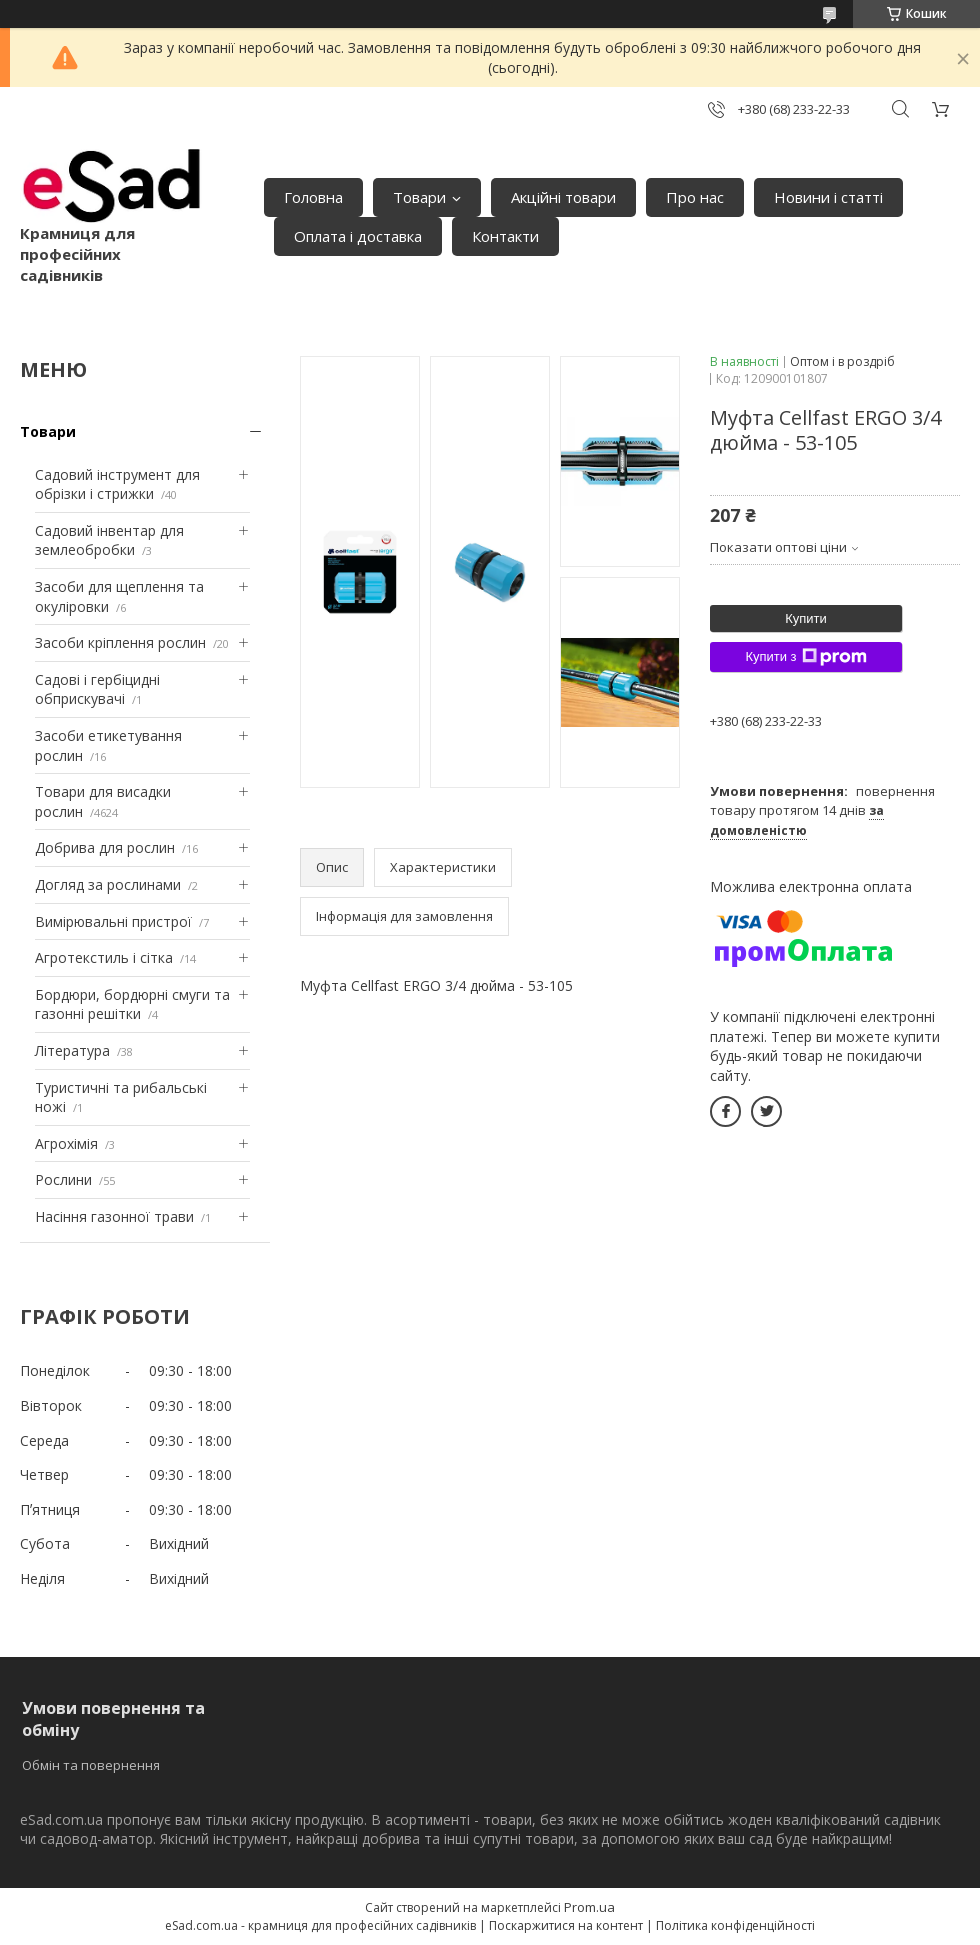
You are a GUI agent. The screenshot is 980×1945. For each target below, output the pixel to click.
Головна (313, 197)
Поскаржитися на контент (566, 1925)
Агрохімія (66, 1143)
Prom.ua (589, 1907)
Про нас (695, 197)
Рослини (63, 1179)
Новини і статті (828, 197)
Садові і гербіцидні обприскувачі (97, 689)
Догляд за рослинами (108, 884)
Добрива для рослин (105, 847)
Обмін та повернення (91, 1765)
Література (72, 1050)
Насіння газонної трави (114, 1216)
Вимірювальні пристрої (113, 921)
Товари (419, 197)
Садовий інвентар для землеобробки (109, 540)
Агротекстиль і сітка (104, 957)
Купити (806, 618)
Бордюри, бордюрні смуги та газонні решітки (132, 1004)
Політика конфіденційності (735, 1925)
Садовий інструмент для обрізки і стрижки (117, 484)
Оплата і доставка (358, 236)
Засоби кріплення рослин (120, 642)
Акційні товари (563, 197)
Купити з (805, 657)
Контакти (505, 236)
